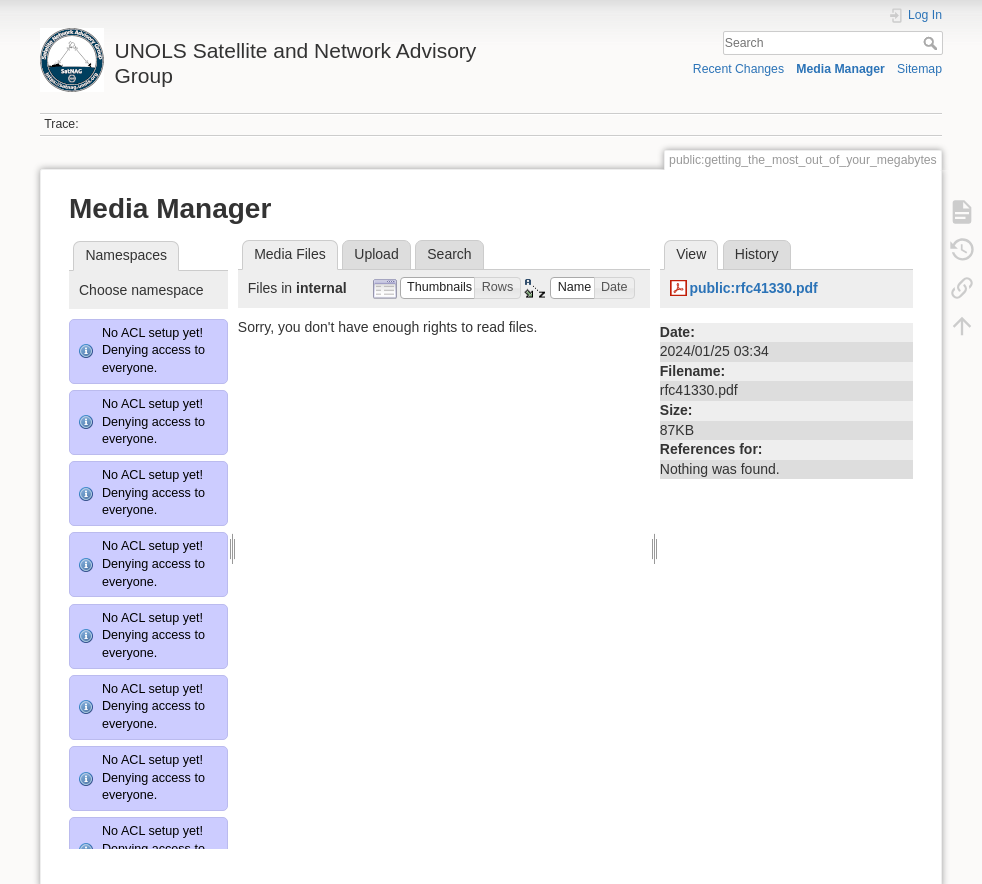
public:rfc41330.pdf (753, 288)
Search (932, 43)
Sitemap (919, 69)
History (757, 254)
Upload (376, 254)
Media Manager (840, 69)
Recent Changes (738, 69)
